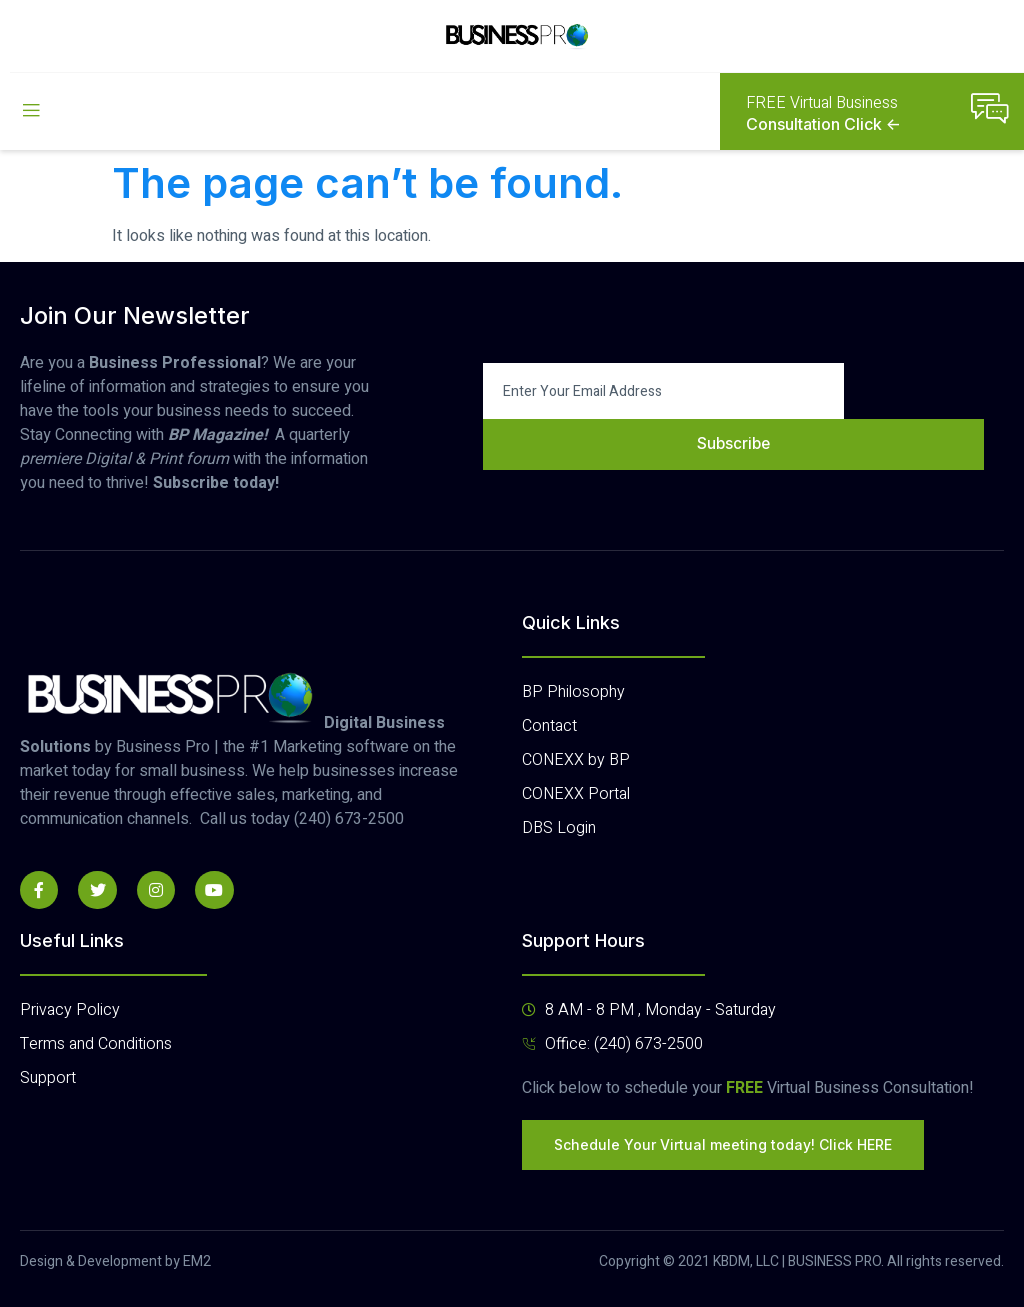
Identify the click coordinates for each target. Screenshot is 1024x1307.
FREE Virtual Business (822, 103)
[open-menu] (31, 111)
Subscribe (733, 444)
